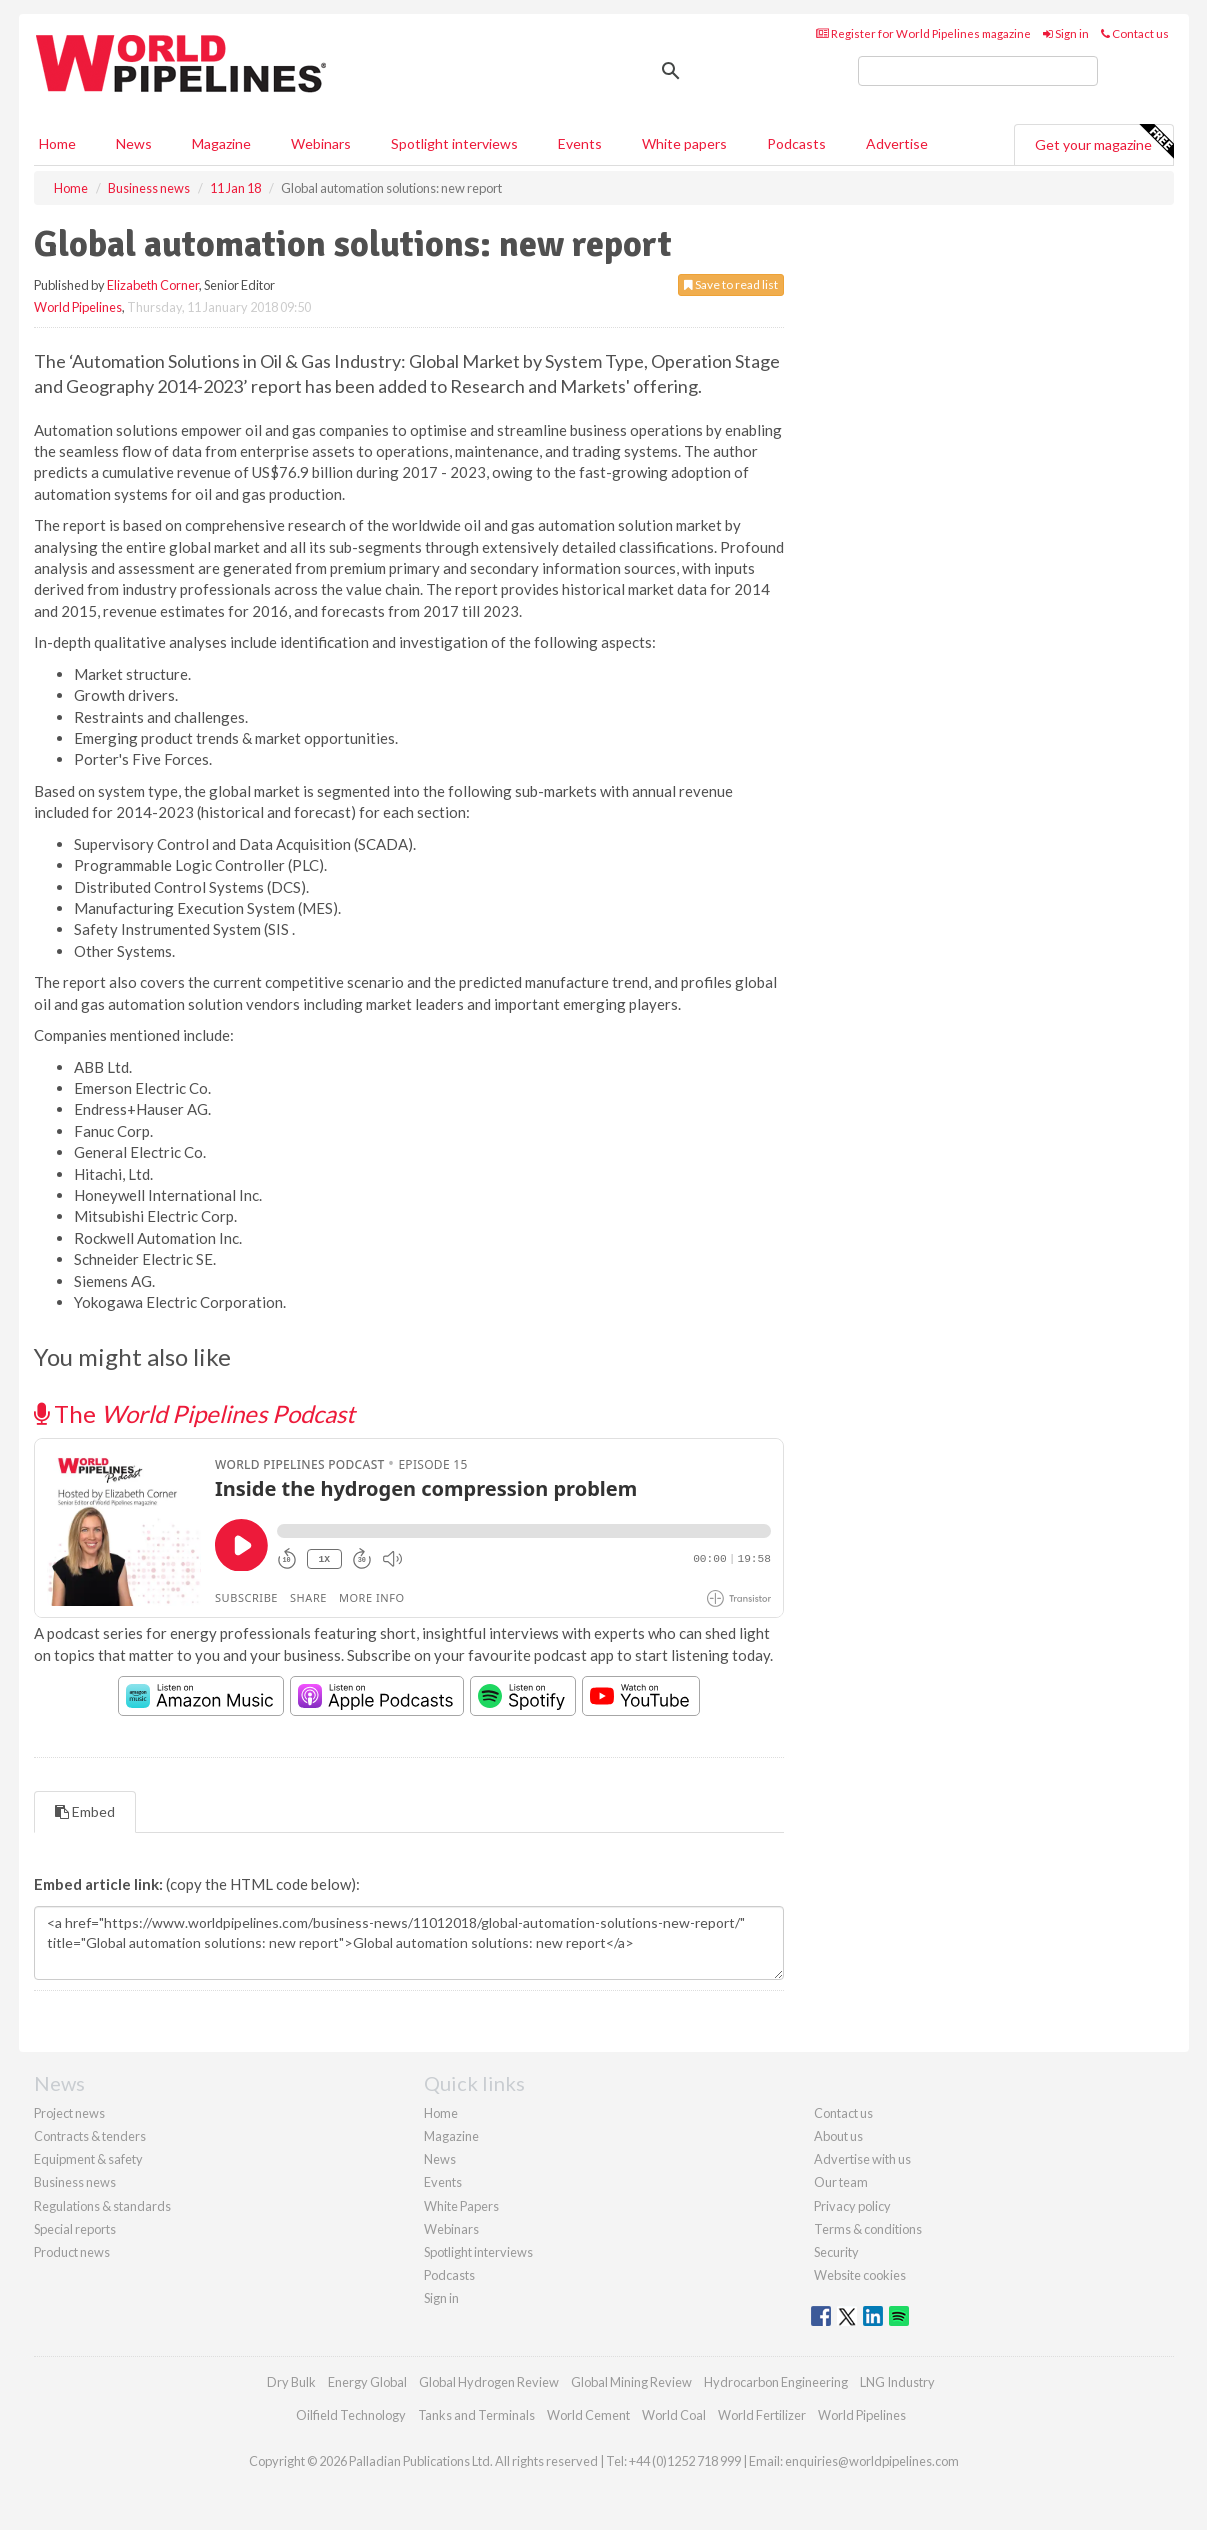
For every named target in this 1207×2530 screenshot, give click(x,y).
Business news (75, 2182)
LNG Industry (897, 2382)
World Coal (674, 2415)
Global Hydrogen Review (489, 2382)
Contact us (1135, 33)
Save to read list (731, 284)
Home (57, 143)
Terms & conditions (868, 2229)
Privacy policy (852, 2206)
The (194, 1413)
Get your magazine (1104, 142)
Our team (841, 2182)
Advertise (897, 143)
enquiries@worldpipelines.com (872, 2461)
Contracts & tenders (90, 2136)
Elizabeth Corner (153, 285)
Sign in (1066, 33)
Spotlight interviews (454, 143)
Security (836, 2252)
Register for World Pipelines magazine (923, 33)
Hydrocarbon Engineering (776, 2382)
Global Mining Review (631, 2382)
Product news (72, 2252)
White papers (684, 143)
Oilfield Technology (351, 2415)
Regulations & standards (102, 2206)
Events (580, 143)
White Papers (461, 2206)
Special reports (75, 2229)
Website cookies (860, 2275)
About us (838, 2136)
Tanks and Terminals (476, 2415)
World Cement (588, 2415)
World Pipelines (78, 307)
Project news (69, 2113)
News (440, 2159)
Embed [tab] (85, 1811)
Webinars (321, 143)
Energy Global (367, 2382)
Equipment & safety (88, 2159)
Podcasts (796, 143)
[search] (978, 71)
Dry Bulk (291, 2382)
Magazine (221, 143)
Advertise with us (862, 2159)
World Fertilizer (762, 2415)
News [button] (134, 143)
